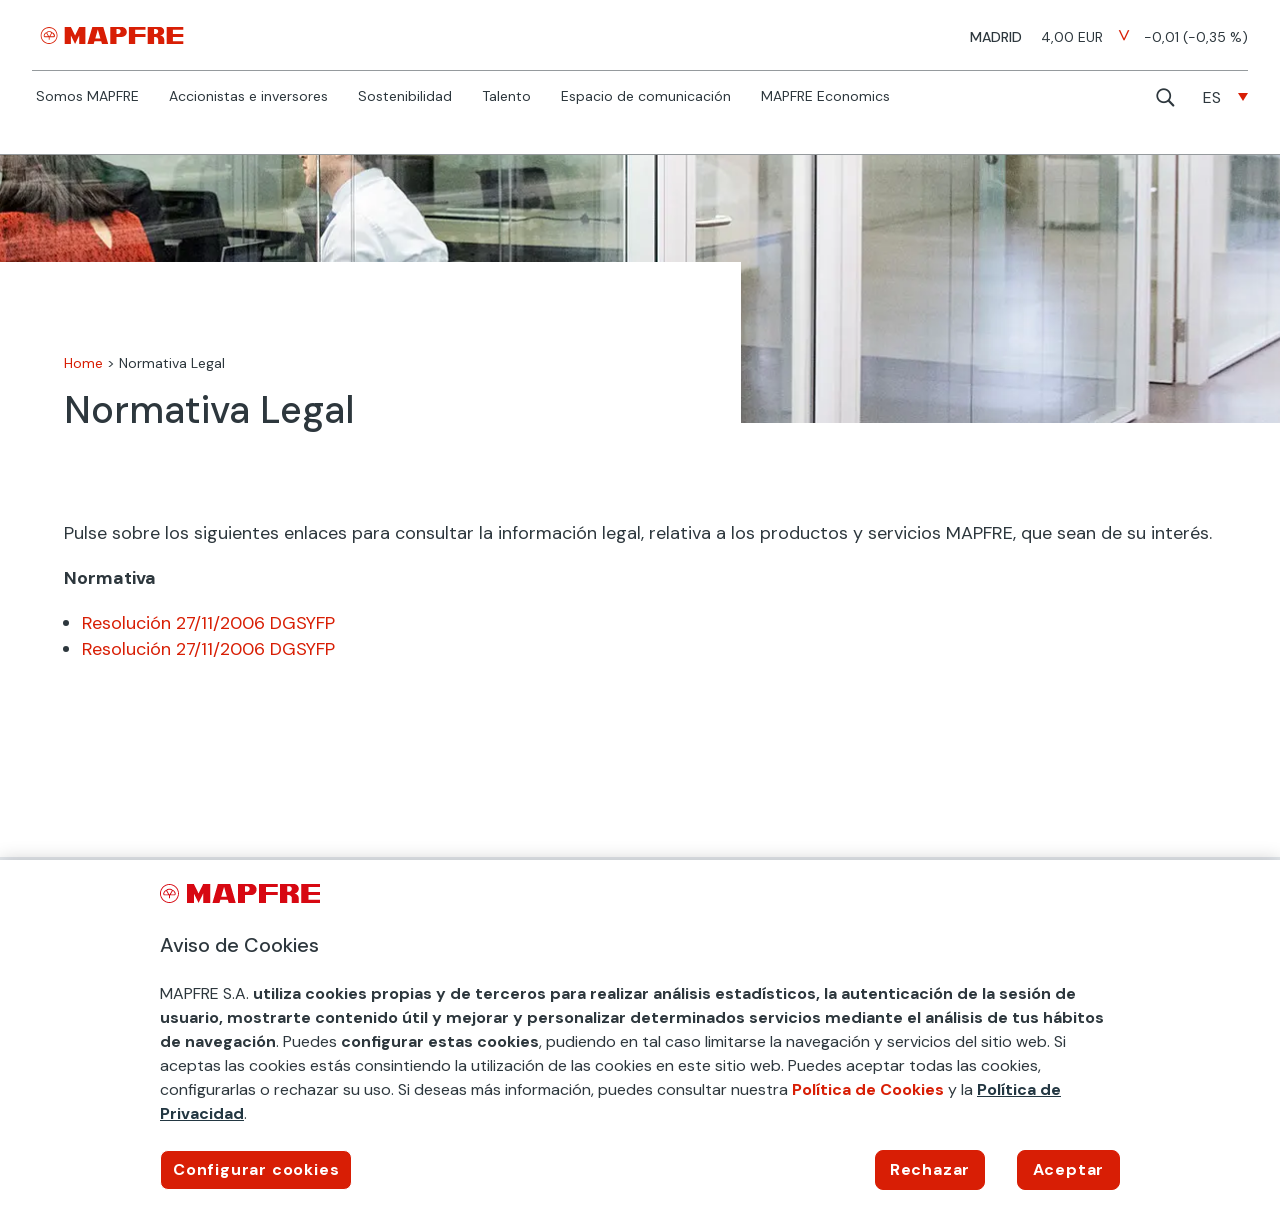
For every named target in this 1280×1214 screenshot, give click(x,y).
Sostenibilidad (405, 97)
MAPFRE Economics (825, 97)
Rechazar (930, 1169)
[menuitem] (1225, 97)
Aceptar (1069, 1169)
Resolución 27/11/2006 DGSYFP (208, 623)
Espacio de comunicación (646, 97)
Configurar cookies (256, 1169)
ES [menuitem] (1212, 97)
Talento (506, 97)
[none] (1225, 97)
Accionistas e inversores (248, 97)
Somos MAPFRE (87, 97)
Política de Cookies (868, 1089)
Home (83, 363)
